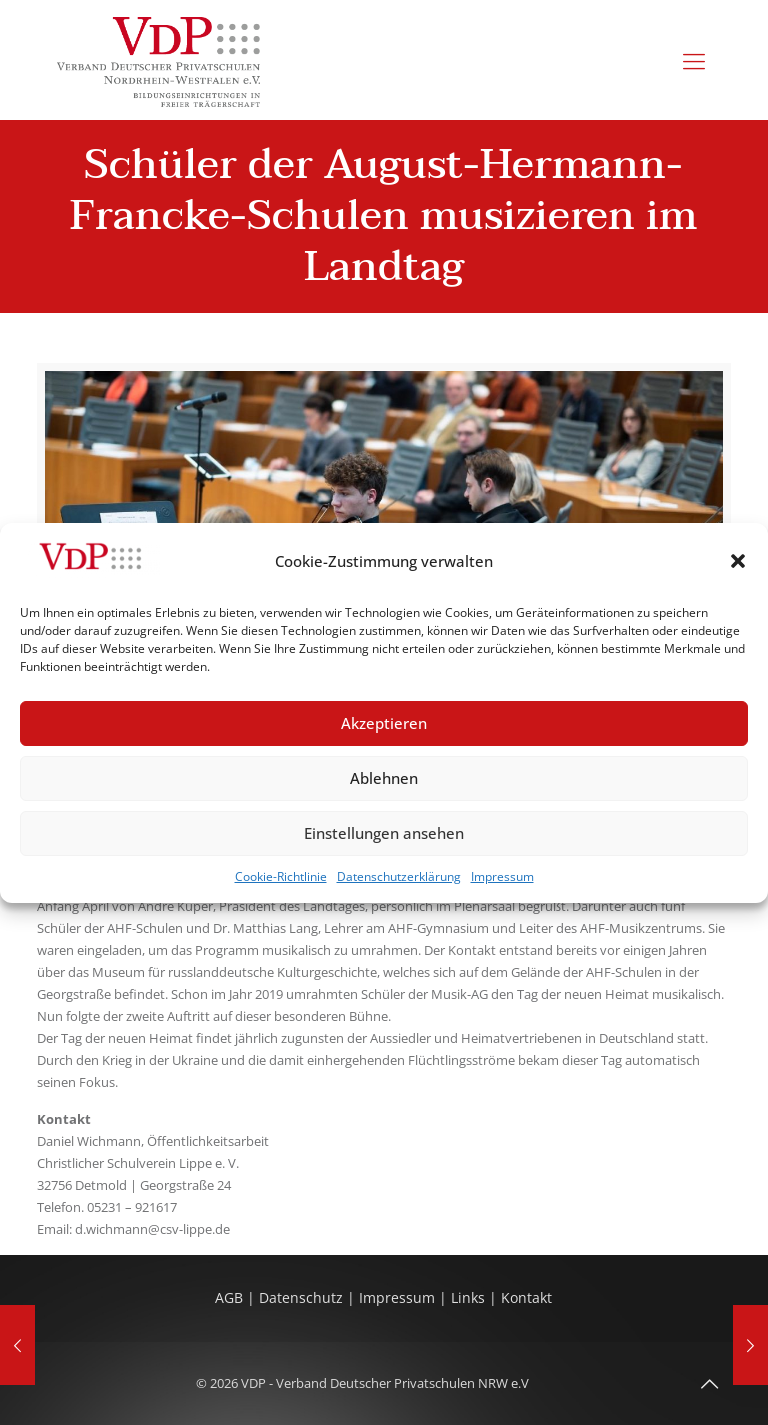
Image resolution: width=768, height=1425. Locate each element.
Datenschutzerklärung (399, 876)
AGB (231, 1297)
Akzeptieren (384, 723)
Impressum (502, 876)
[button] (738, 561)
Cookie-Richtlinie (281, 876)
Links (468, 1297)
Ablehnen (384, 778)
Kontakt (526, 1297)
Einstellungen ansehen (384, 833)
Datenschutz (303, 1297)
